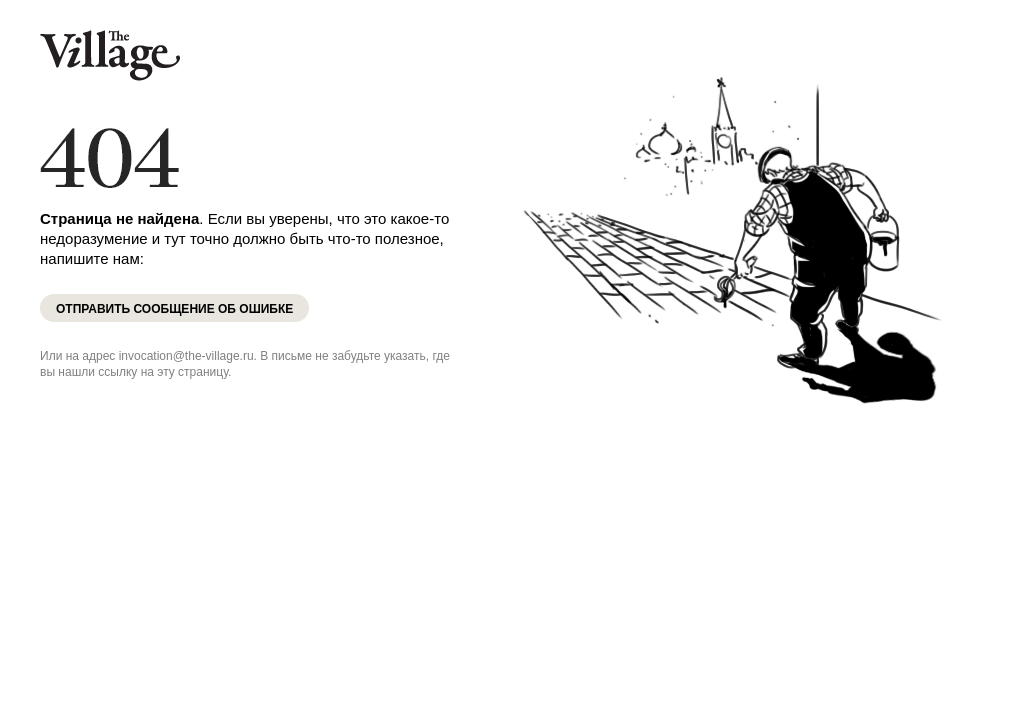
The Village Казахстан (110, 55)
